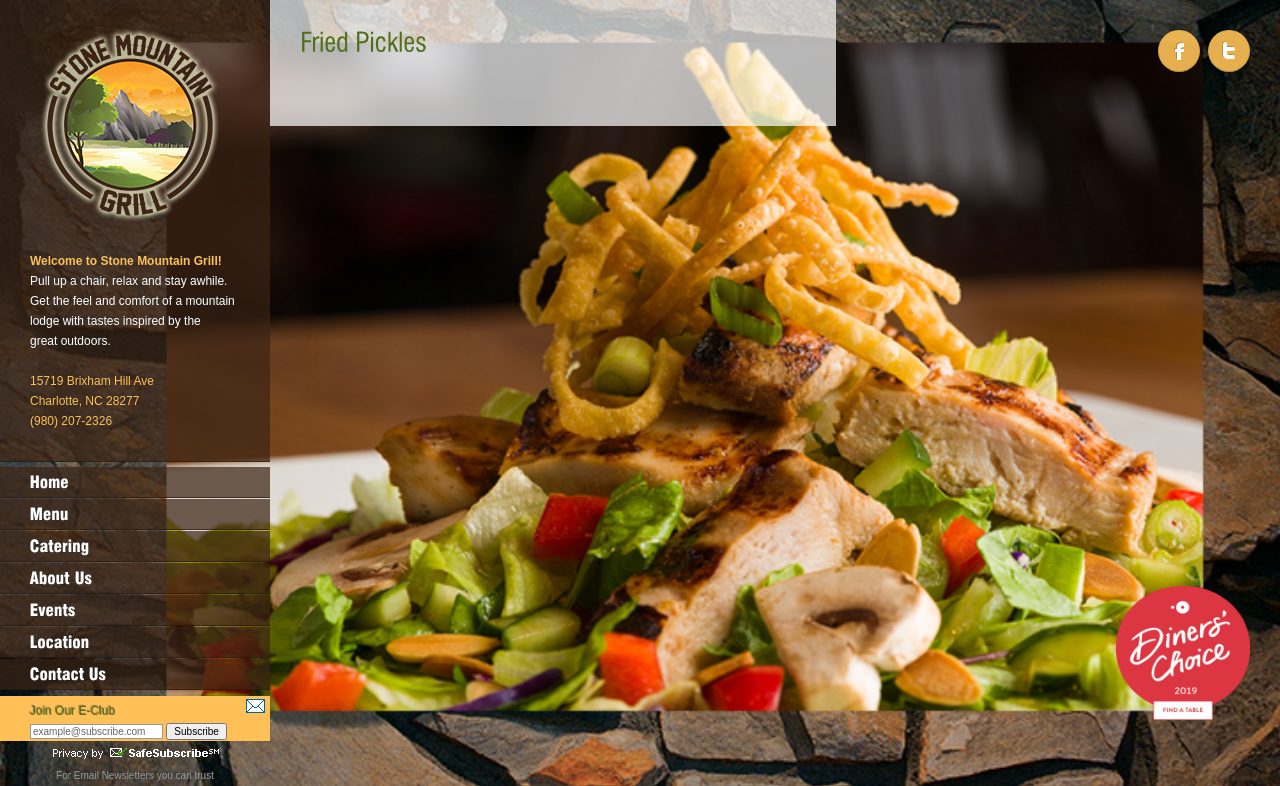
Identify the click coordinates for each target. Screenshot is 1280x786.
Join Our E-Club (72, 711)
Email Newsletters (114, 775)
